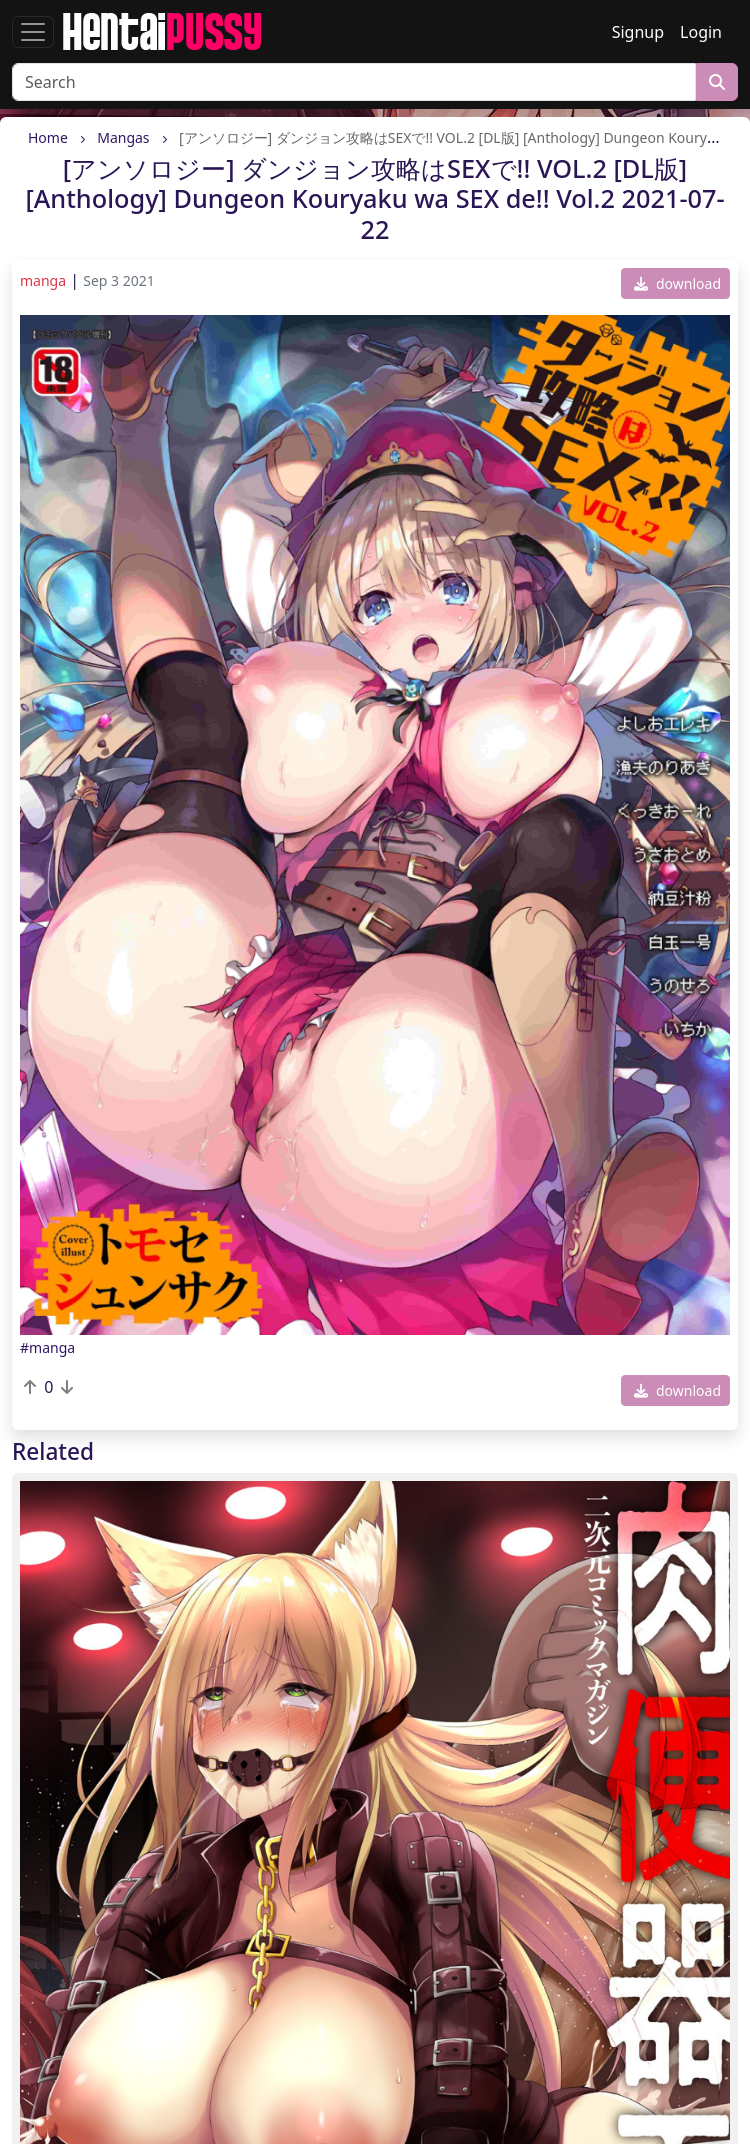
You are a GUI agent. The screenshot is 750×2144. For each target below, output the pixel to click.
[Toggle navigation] (33, 32)
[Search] (354, 82)
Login (701, 32)
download (677, 283)
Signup (638, 32)
